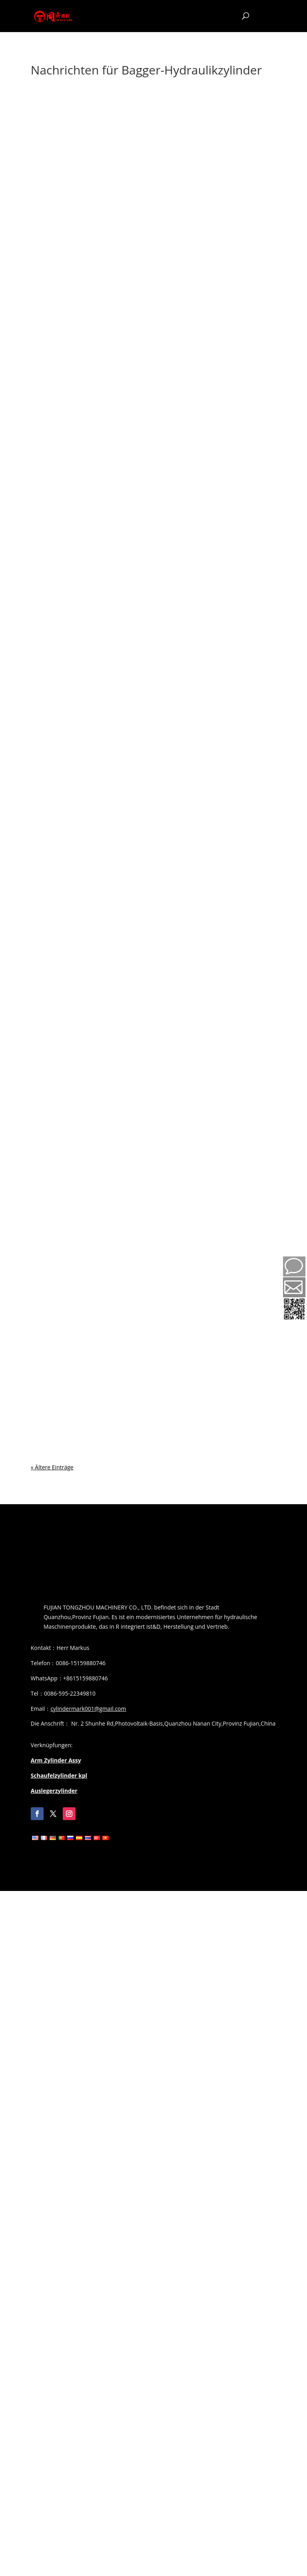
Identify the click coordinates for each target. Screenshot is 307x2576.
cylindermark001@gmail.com (88, 1708)
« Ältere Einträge (52, 1467)
